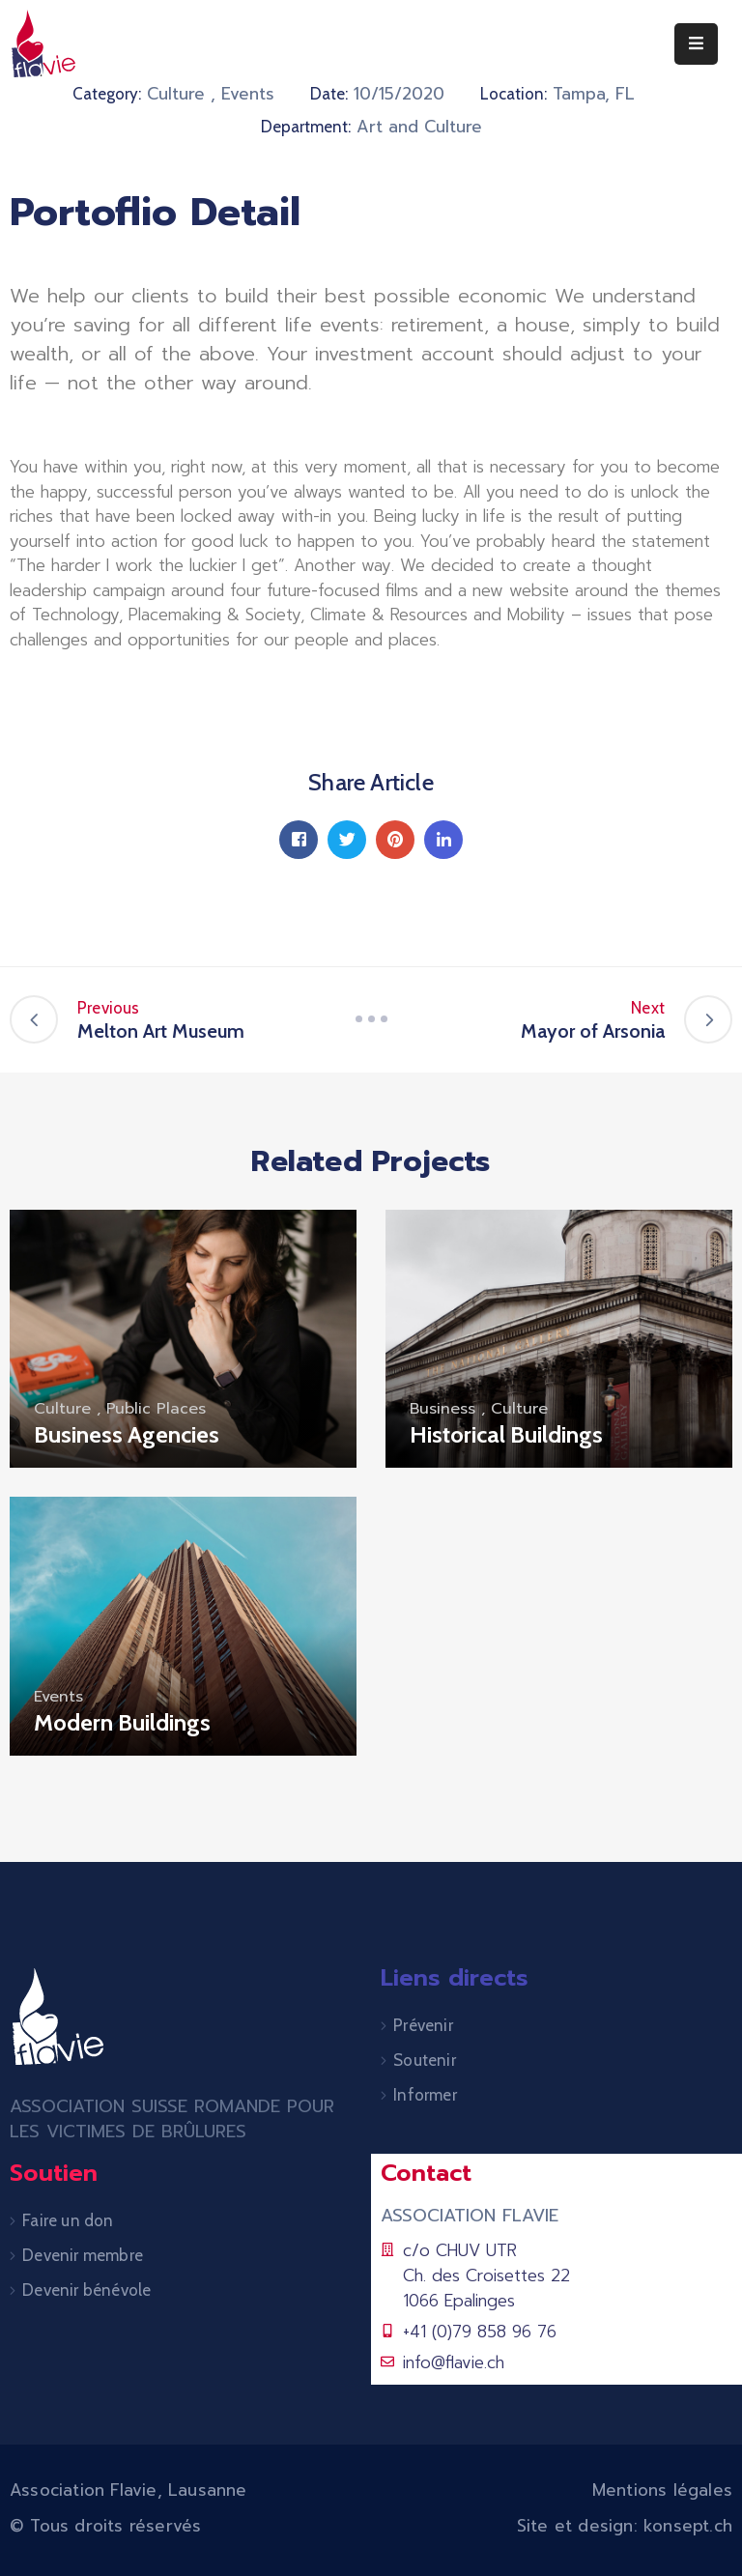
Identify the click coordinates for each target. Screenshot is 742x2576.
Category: (106, 93)
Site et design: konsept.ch (624, 2525)
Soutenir (424, 2060)
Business (442, 1408)
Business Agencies (126, 1434)
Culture (176, 93)
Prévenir (423, 2025)
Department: (306, 126)
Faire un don (67, 2220)
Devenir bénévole (86, 2290)
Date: (329, 93)
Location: (513, 93)
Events (247, 93)
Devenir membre (82, 2255)
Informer (425, 2094)
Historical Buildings (506, 1434)
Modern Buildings (122, 1722)
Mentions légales (662, 2490)
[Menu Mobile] (696, 44)
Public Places (156, 1408)
